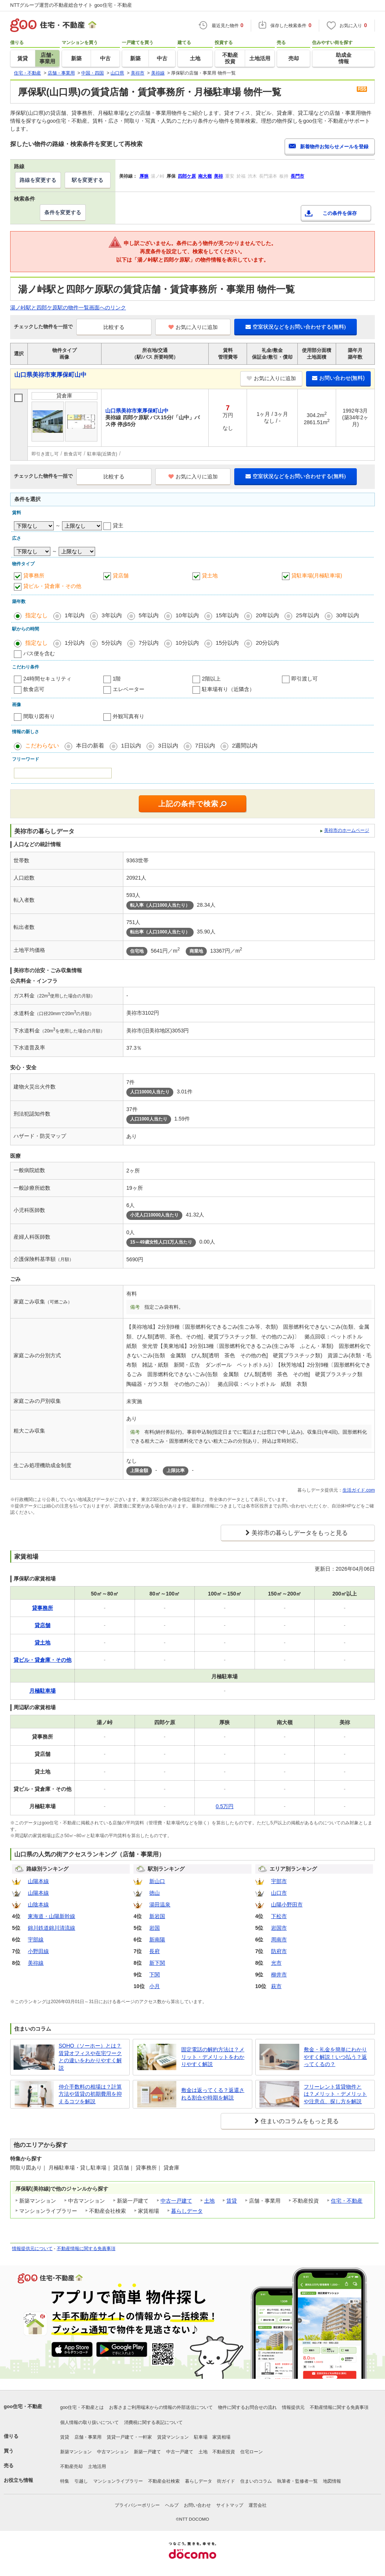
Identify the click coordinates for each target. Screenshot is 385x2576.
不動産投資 (223, 2451)
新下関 (157, 1963)
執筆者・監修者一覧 (297, 2481)
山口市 (279, 1893)
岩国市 (279, 1928)
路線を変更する (38, 180)
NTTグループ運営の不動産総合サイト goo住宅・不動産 (71, 5)
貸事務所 (33, 575)
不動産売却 (71, 2466)
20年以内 (267, 615)
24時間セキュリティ (47, 679)
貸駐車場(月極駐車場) (316, 575)
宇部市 (279, 1881)
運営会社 (258, 2505)
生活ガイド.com (359, 1490)
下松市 (279, 1916)
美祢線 (36, 1963)
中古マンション (113, 2451)
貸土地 (210, 575)
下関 (154, 1975)
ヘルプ (172, 2505)
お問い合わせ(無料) (338, 378)
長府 (154, 1951)
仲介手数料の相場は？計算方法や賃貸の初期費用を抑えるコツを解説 (90, 2094)
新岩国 (157, 1916)
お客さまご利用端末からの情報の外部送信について (161, 2407)
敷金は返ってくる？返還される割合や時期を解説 (212, 2094)
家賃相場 (221, 2437)
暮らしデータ (187, 2211)
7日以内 (205, 745)
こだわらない (42, 745)
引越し (81, 2481)
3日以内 (168, 745)
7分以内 (149, 642)
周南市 (279, 1940)
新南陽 (157, 1940)
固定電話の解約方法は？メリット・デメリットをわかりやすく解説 (212, 2056)
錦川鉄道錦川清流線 (51, 1928)
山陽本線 (38, 1881)
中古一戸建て (176, 2201)
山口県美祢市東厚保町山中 (50, 374)
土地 (209, 2201)
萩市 (276, 1986)
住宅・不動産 (346, 2201)
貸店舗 (121, 575)
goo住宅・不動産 (23, 2406)
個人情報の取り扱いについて (89, 2422)
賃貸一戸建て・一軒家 (129, 2437)
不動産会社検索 (164, 2481)
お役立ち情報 (18, 2480)
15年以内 (227, 615)
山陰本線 (38, 1905)
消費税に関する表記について (153, 2422)
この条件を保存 (340, 213)
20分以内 (267, 642)
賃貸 (231, 2201)
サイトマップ (229, 2505)
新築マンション (76, 2451)
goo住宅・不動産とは (82, 2407)
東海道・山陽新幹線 (51, 1916)
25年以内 (307, 615)
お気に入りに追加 (193, 327)
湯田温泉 (159, 1905)
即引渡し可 (304, 679)
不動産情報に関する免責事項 (86, 2248)
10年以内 (187, 615)
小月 (154, 1986)
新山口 (157, 1881)
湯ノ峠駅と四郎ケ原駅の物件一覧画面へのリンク (68, 307)
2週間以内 (245, 745)
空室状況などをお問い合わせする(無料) (296, 326)
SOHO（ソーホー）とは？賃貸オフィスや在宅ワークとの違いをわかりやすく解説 (90, 2057)
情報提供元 (293, 2407)
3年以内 (111, 615)
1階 (117, 679)
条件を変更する (62, 212)
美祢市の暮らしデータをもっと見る (300, 1533)
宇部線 (36, 1940)
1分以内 (75, 642)
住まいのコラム (256, 2481)
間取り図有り (39, 716)
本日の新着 (90, 745)
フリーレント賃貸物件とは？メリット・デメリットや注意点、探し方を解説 (335, 2094)
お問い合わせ (197, 2505)
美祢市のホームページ (346, 830)
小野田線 (38, 1951)
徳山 (154, 1893)
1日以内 (131, 745)
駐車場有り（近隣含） (228, 689)
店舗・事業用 (88, 2437)
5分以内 (111, 642)
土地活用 (97, 2466)
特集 (64, 2481)
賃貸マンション (173, 2437)
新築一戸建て (147, 2451)
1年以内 (75, 615)
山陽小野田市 (287, 1905)
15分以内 (227, 642)
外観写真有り (128, 716)
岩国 (154, 1928)
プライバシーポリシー (137, 2505)
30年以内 (347, 615)
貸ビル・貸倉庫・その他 (52, 586)
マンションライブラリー (118, 2481)
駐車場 (201, 2437)
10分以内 (187, 642)
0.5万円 (224, 1806)
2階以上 (211, 679)
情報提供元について (32, 2248)
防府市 (279, 1951)
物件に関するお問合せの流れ (247, 2407)
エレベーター (128, 689)
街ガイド (226, 2481)
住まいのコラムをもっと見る (300, 2121)
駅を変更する (87, 180)
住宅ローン (251, 2451)
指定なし (36, 615)
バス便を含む (39, 653)
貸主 (118, 525)
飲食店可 (33, 689)
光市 (276, 1963)
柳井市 (279, 1975)
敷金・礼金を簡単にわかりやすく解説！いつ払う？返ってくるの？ (335, 2056)
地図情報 (332, 2481)
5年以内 (149, 615)
